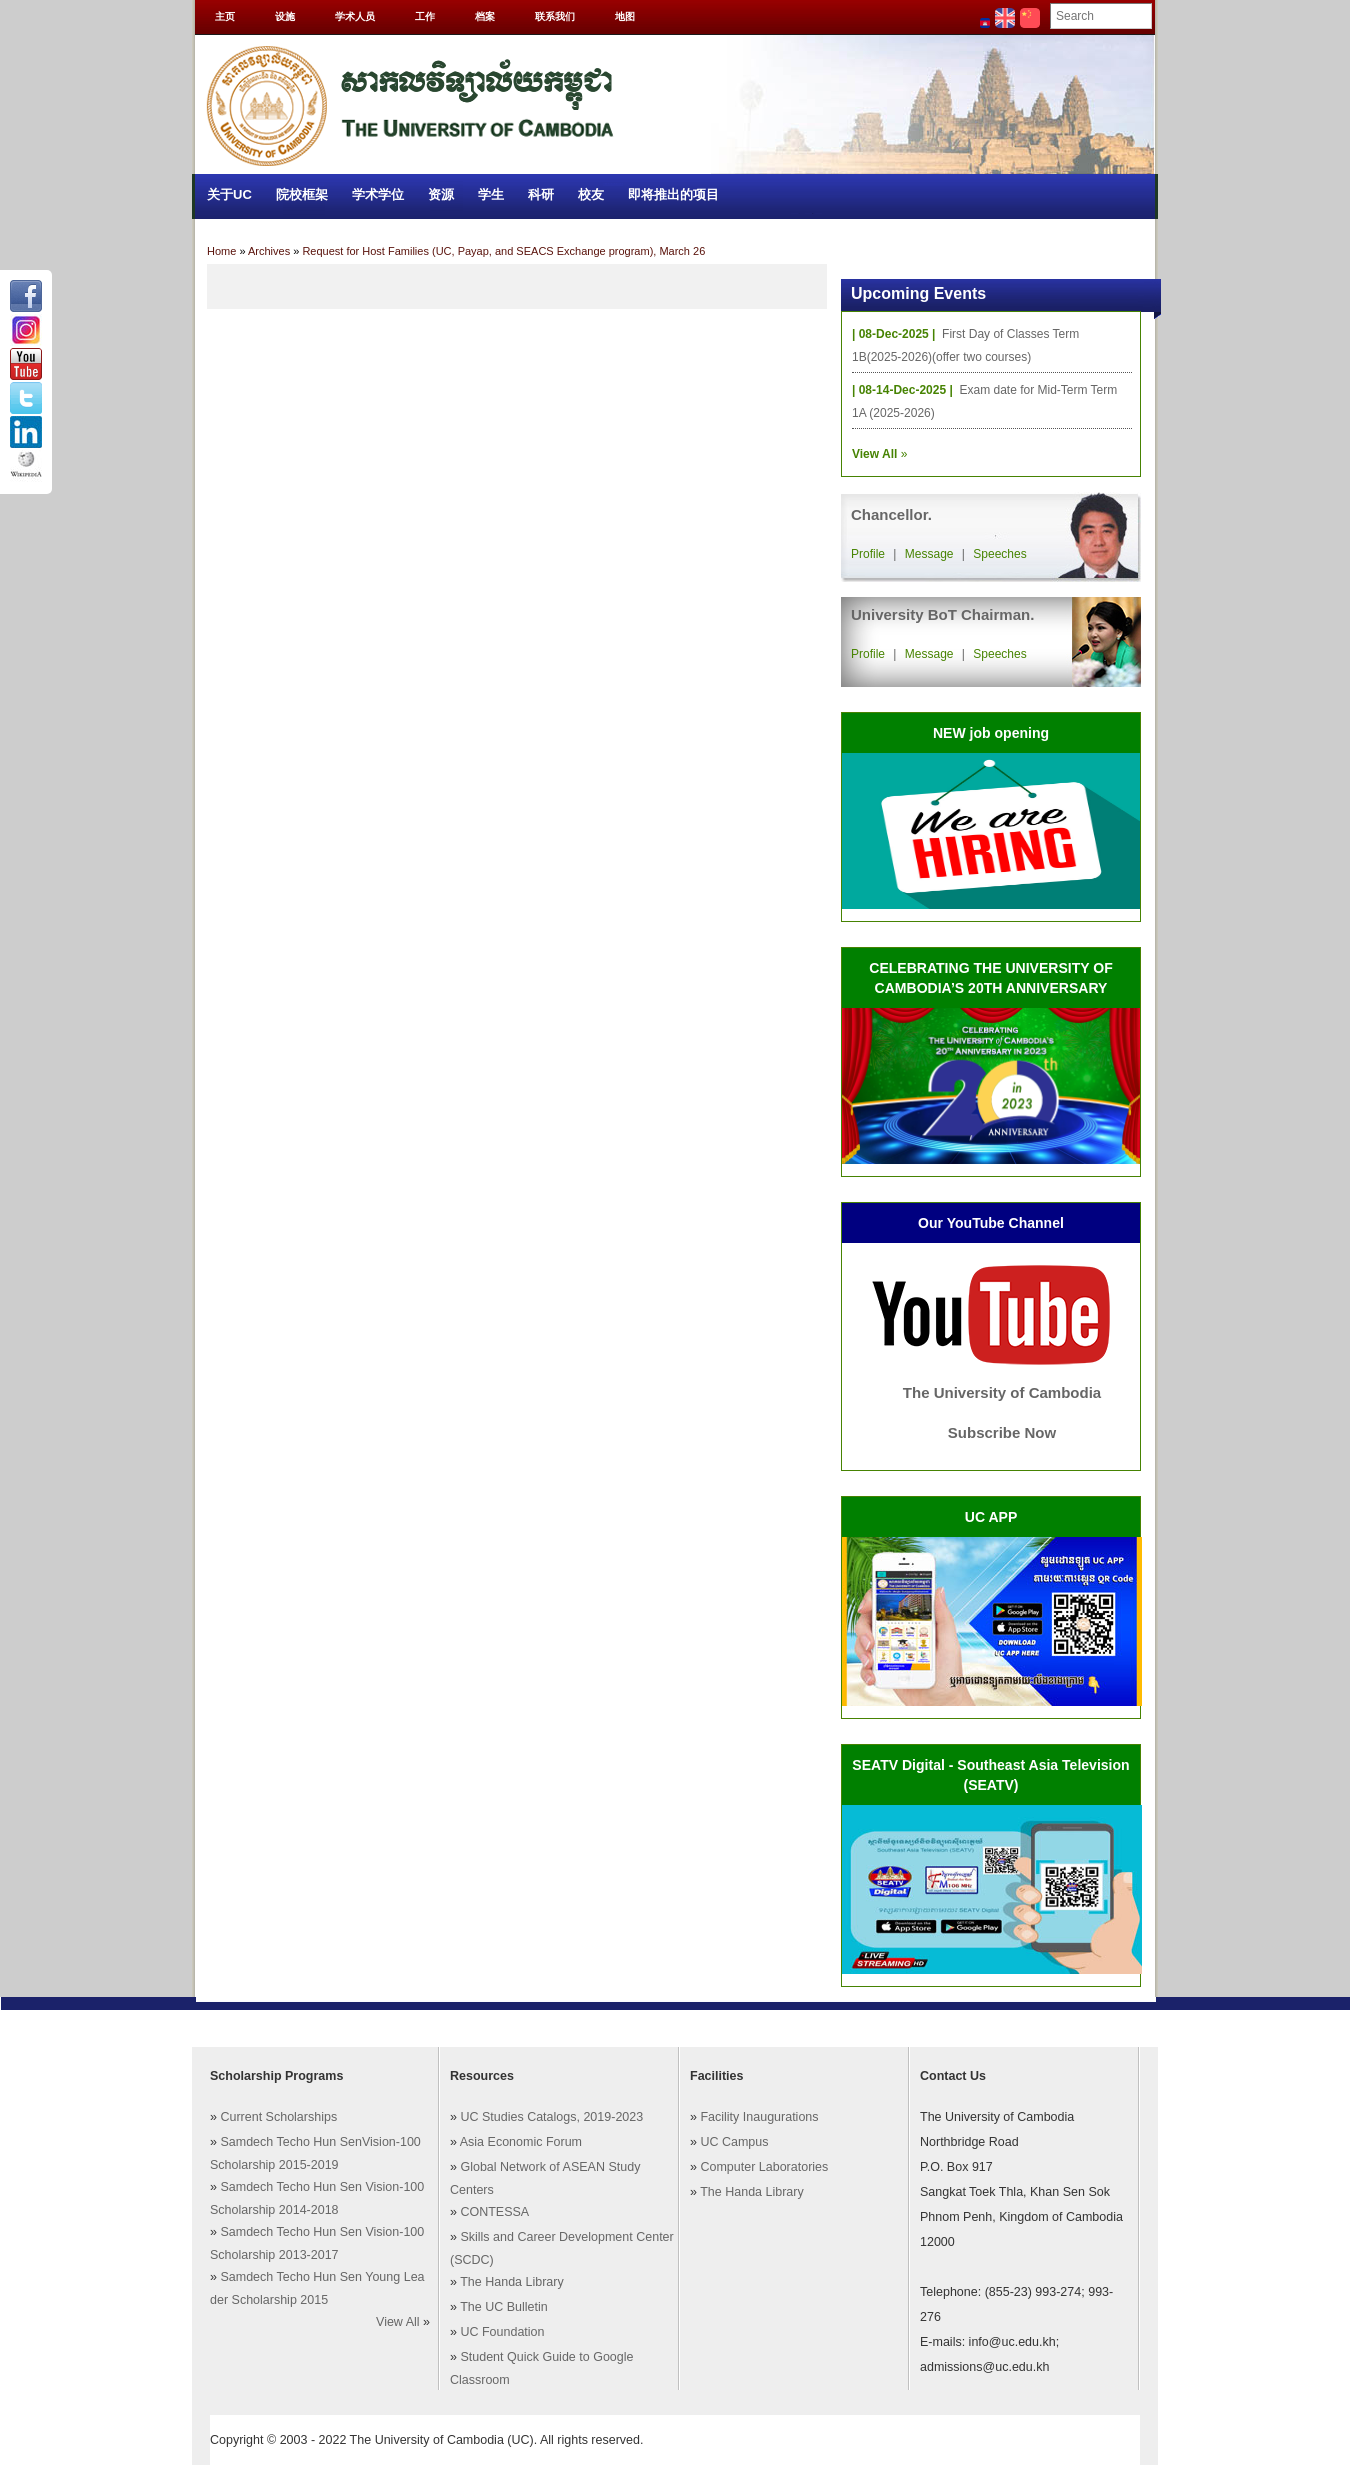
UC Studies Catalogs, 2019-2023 (551, 2117)
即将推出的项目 (673, 194)
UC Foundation (502, 2332)
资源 (441, 194)
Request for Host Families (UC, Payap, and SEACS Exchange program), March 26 (503, 251)
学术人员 (355, 16)
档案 (485, 16)
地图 (625, 16)
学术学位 (378, 194)
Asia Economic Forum (521, 2142)
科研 (541, 194)
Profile (868, 554)
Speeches (999, 554)
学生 (491, 194)
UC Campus (734, 2142)
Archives (269, 251)
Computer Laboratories (764, 2167)
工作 (425, 16)
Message (929, 554)
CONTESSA (494, 2212)
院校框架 (302, 194)
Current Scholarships (278, 2117)
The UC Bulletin (504, 2307)
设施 (285, 16)
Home (221, 251)
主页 (225, 16)
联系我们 (555, 16)
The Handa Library (512, 2282)
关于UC (229, 194)
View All (398, 2322)
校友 (591, 194)
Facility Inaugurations (759, 2117)
